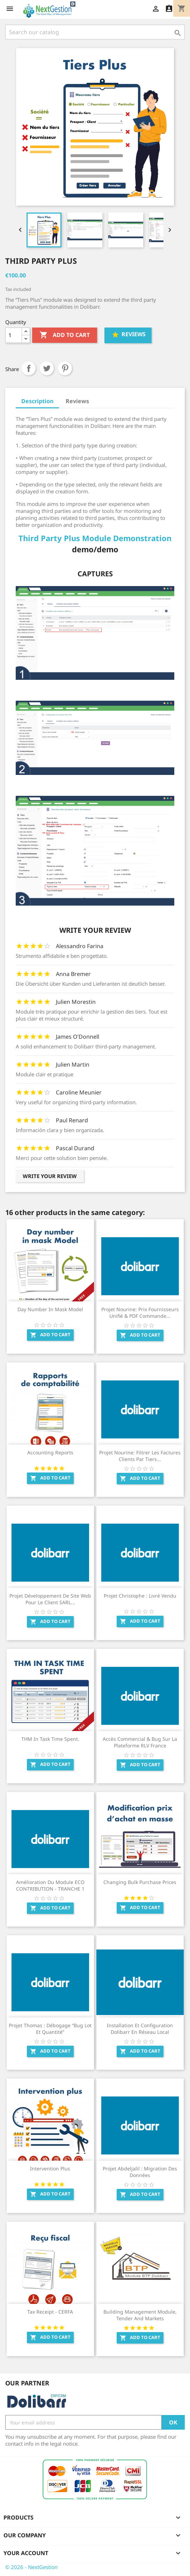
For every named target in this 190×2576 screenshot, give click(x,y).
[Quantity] (13, 335)
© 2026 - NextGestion (31, 2566)
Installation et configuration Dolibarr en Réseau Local (140, 2029)
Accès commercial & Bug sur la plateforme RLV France (140, 1742)
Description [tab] (37, 401)
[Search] (95, 32)
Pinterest (65, 368)
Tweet (47, 368)
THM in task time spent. (50, 1739)
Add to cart (64, 335)
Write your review (50, 1175)
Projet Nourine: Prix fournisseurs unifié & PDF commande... (140, 1313)
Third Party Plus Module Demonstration (95, 538)
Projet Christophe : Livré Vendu (140, 1595)
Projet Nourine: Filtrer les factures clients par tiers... (140, 1456)
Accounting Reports (50, 1452)
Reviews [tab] (77, 401)
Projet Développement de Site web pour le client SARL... (50, 1599)
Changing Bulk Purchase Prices (139, 1882)
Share (29, 368)
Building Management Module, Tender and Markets (140, 2315)
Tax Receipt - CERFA (50, 2311)
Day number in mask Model (50, 1309)
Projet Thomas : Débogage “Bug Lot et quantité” (50, 2029)
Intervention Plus (50, 2168)
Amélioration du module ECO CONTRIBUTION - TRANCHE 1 (50, 1885)
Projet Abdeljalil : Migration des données (140, 2172)
